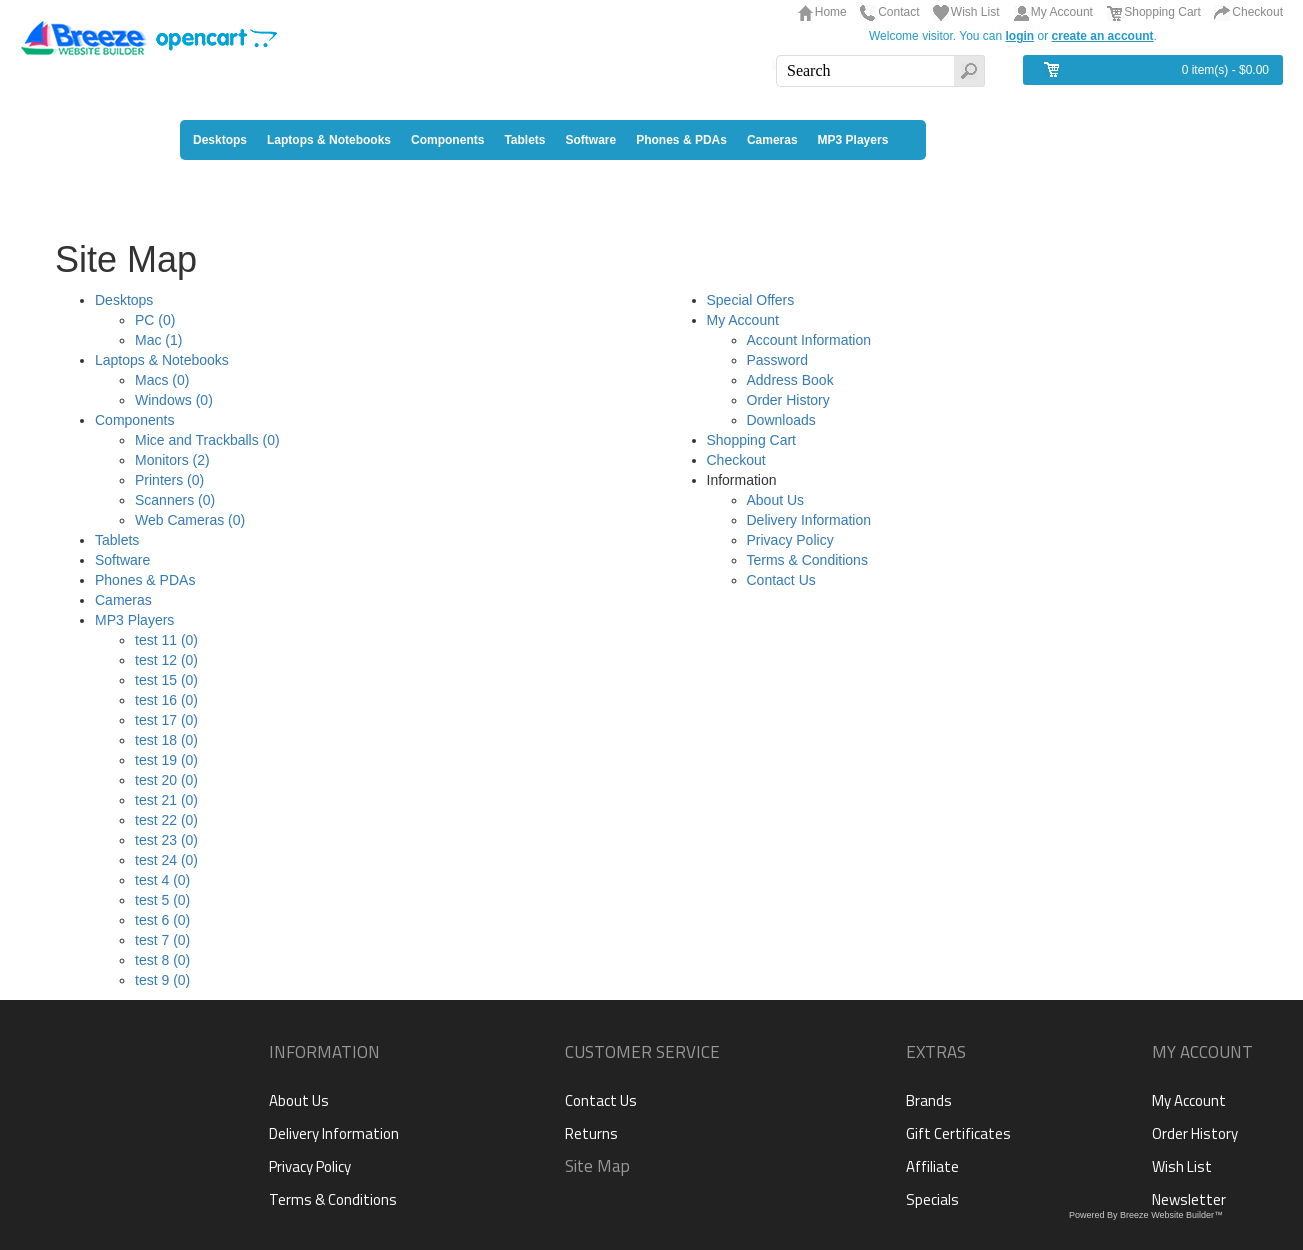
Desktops (124, 300)
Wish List (975, 12)
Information (324, 1052)
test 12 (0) (166, 660)
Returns (591, 1133)
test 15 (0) (166, 680)
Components (134, 420)
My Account (1062, 12)
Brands (929, 1100)
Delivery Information (809, 520)
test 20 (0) (166, 780)
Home (831, 12)
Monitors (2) (172, 460)
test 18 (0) (166, 740)
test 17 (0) (166, 720)
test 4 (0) (162, 880)
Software (122, 560)
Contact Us (781, 580)
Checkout (1257, 12)
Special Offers (751, 300)
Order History (788, 400)
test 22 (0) (166, 820)
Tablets (117, 540)
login (1020, 36)
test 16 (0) (166, 700)
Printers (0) (169, 480)
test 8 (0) (162, 960)
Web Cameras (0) (190, 520)
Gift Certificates (958, 1133)
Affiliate (932, 1166)
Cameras (123, 600)
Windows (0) (174, 400)
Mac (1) (158, 340)
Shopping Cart (1162, 12)
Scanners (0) (175, 500)
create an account (1103, 36)
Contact (898, 12)
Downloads (781, 420)
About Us (776, 500)
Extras (936, 1052)
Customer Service (642, 1052)
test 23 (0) (166, 840)
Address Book (790, 380)
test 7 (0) (162, 940)
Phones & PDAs (145, 580)
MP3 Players (134, 620)
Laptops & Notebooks (162, 360)
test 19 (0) (166, 760)
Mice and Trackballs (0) (207, 440)
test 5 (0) (162, 900)
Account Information (809, 340)
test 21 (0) (166, 800)
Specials (932, 1199)
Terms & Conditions (807, 560)
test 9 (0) (162, 980)
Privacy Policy (790, 540)
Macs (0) (162, 380)
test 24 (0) (166, 860)
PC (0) (155, 320)
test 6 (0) (162, 920)
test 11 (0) (166, 640)
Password (777, 360)
